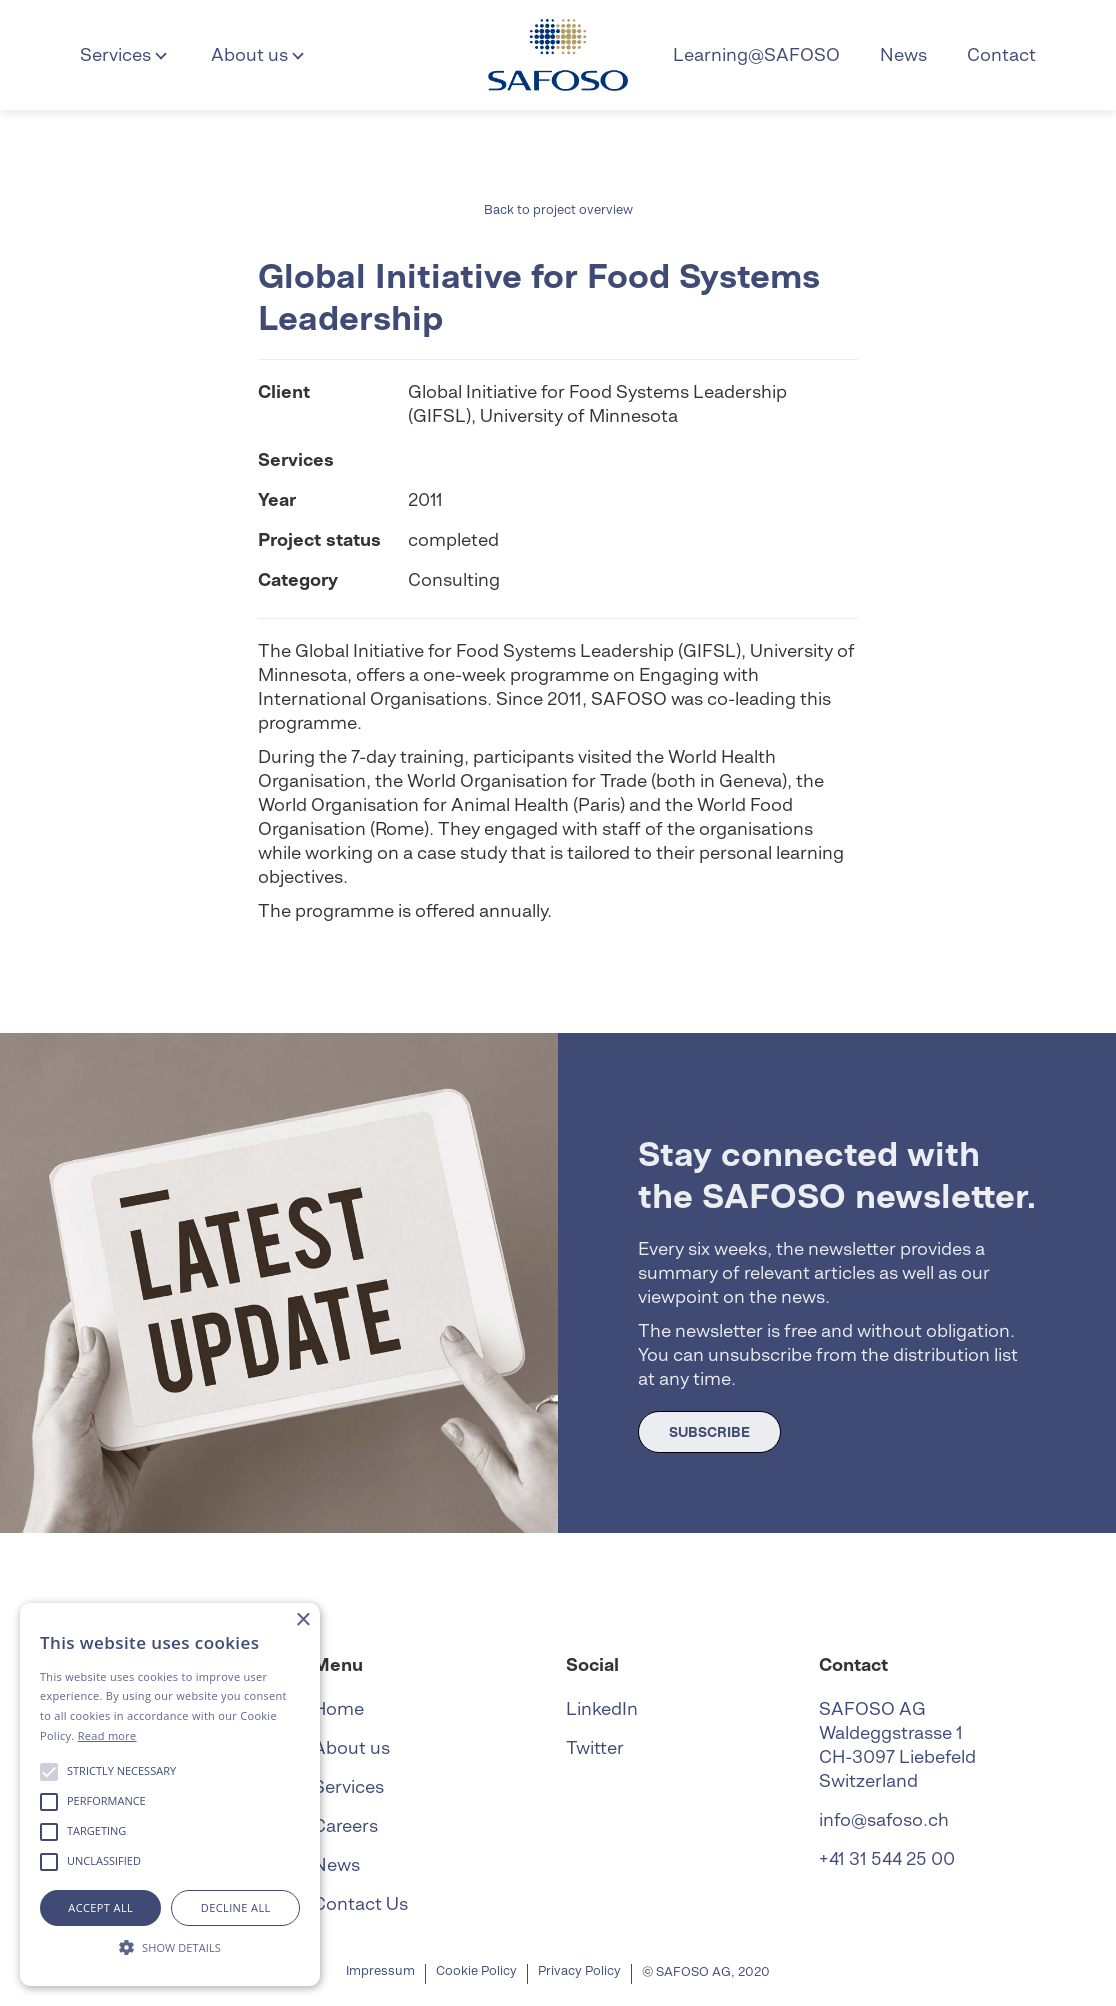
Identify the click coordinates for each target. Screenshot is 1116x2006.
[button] (125, 55)
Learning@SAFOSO (756, 54)
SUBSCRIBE (709, 1432)
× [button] (302, 1620)
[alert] (170, 1794)
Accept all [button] (100, 1907)
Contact (1001, 54)
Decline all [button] (236, 1907)
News (903, 54)
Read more (107, 1735)
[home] (558, 55)
